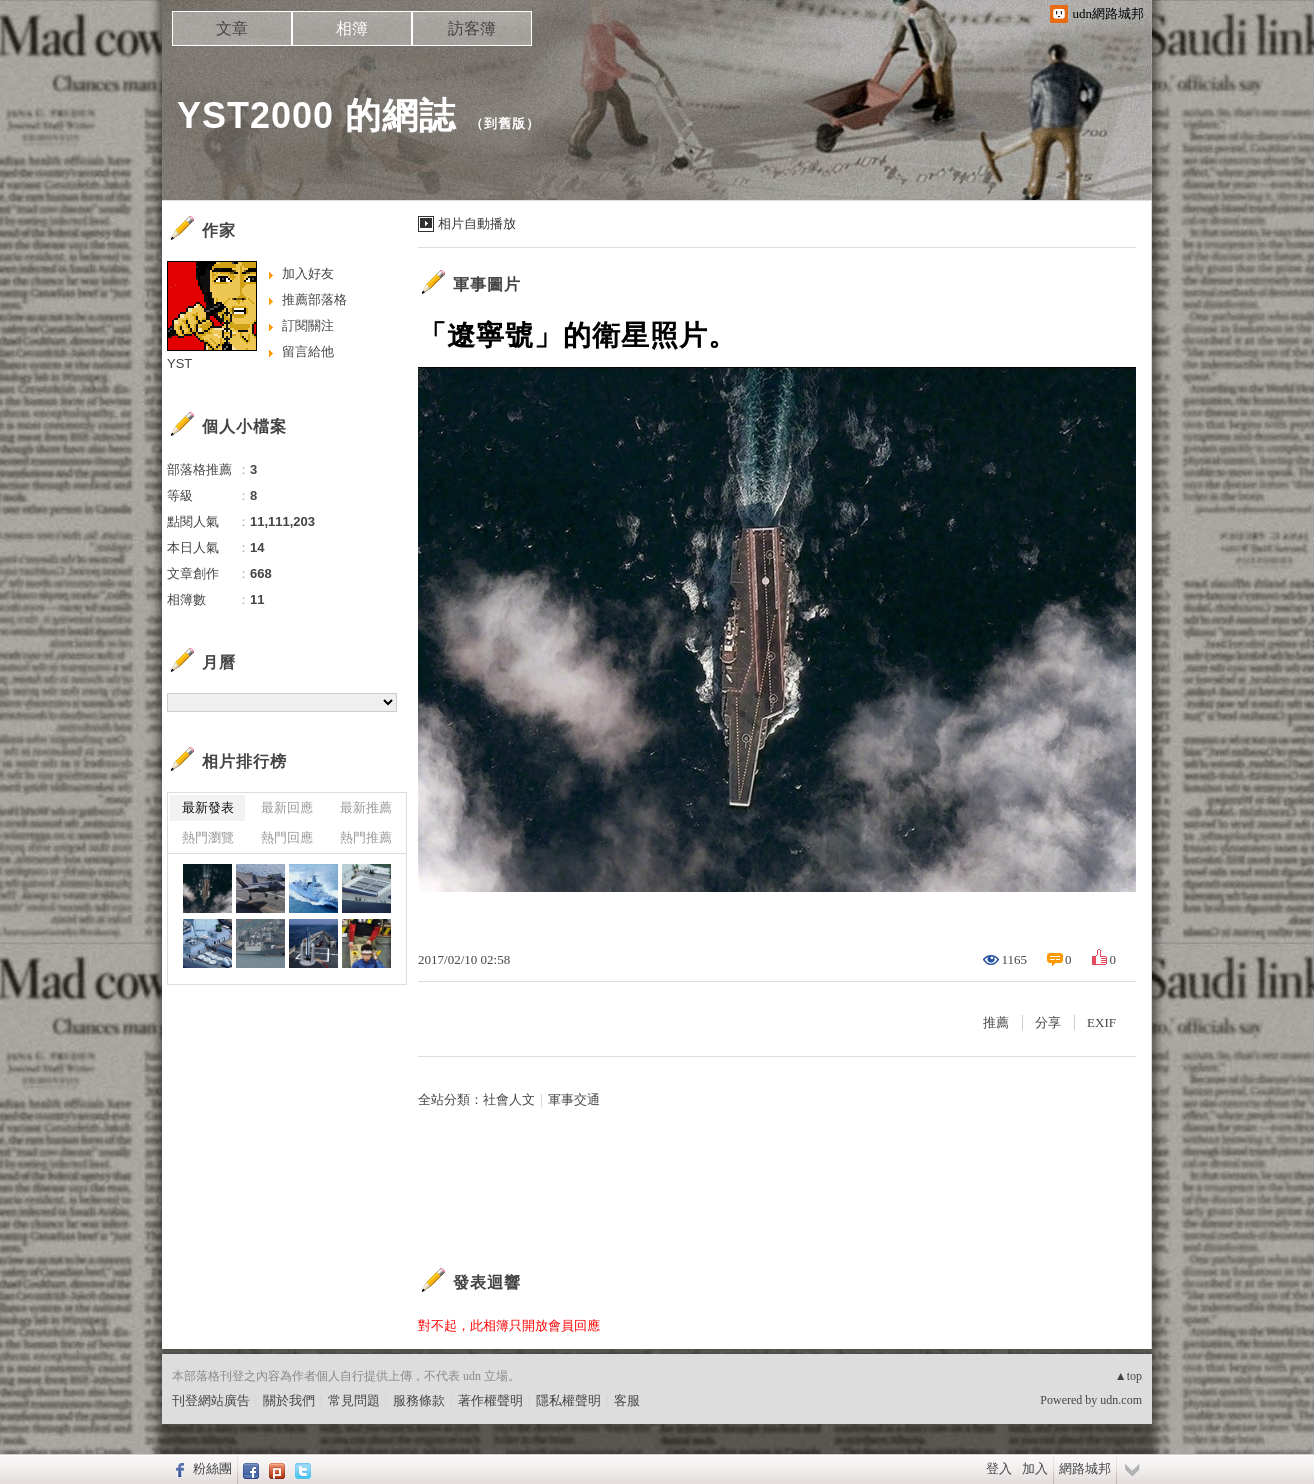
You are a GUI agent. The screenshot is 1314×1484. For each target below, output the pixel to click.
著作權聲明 (490, 1400)
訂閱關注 (308, 325)
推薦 (996, 1022)
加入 (1035, 1468)
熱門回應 (287, 837)
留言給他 (308, 351)
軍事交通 (574, 1099)
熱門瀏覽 (208, 837)
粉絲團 (212, 1468)
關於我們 (289, 1400)
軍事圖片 (487, 284)
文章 (232, 28)
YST (179, 363)
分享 (1048, 1022)
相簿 (352, 28)
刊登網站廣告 (211, 1400)
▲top (1128, 1376)
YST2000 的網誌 (316, 115)
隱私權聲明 (568, 1400)
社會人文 (509, 1099)
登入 (999, 1468)
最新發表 (208, 807)
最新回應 (287, 807)
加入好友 (308, 273)
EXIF (1101, 1022)
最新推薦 (366, 807)
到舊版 (505, 123)
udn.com (1121, 1400)
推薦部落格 (314, 299)
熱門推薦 (366, 837)
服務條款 (419, 1400)
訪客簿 (472, 28)
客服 (627, 1400)
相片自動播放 (477, 223)
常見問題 (354, 1400)
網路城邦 (1085, 1468)
